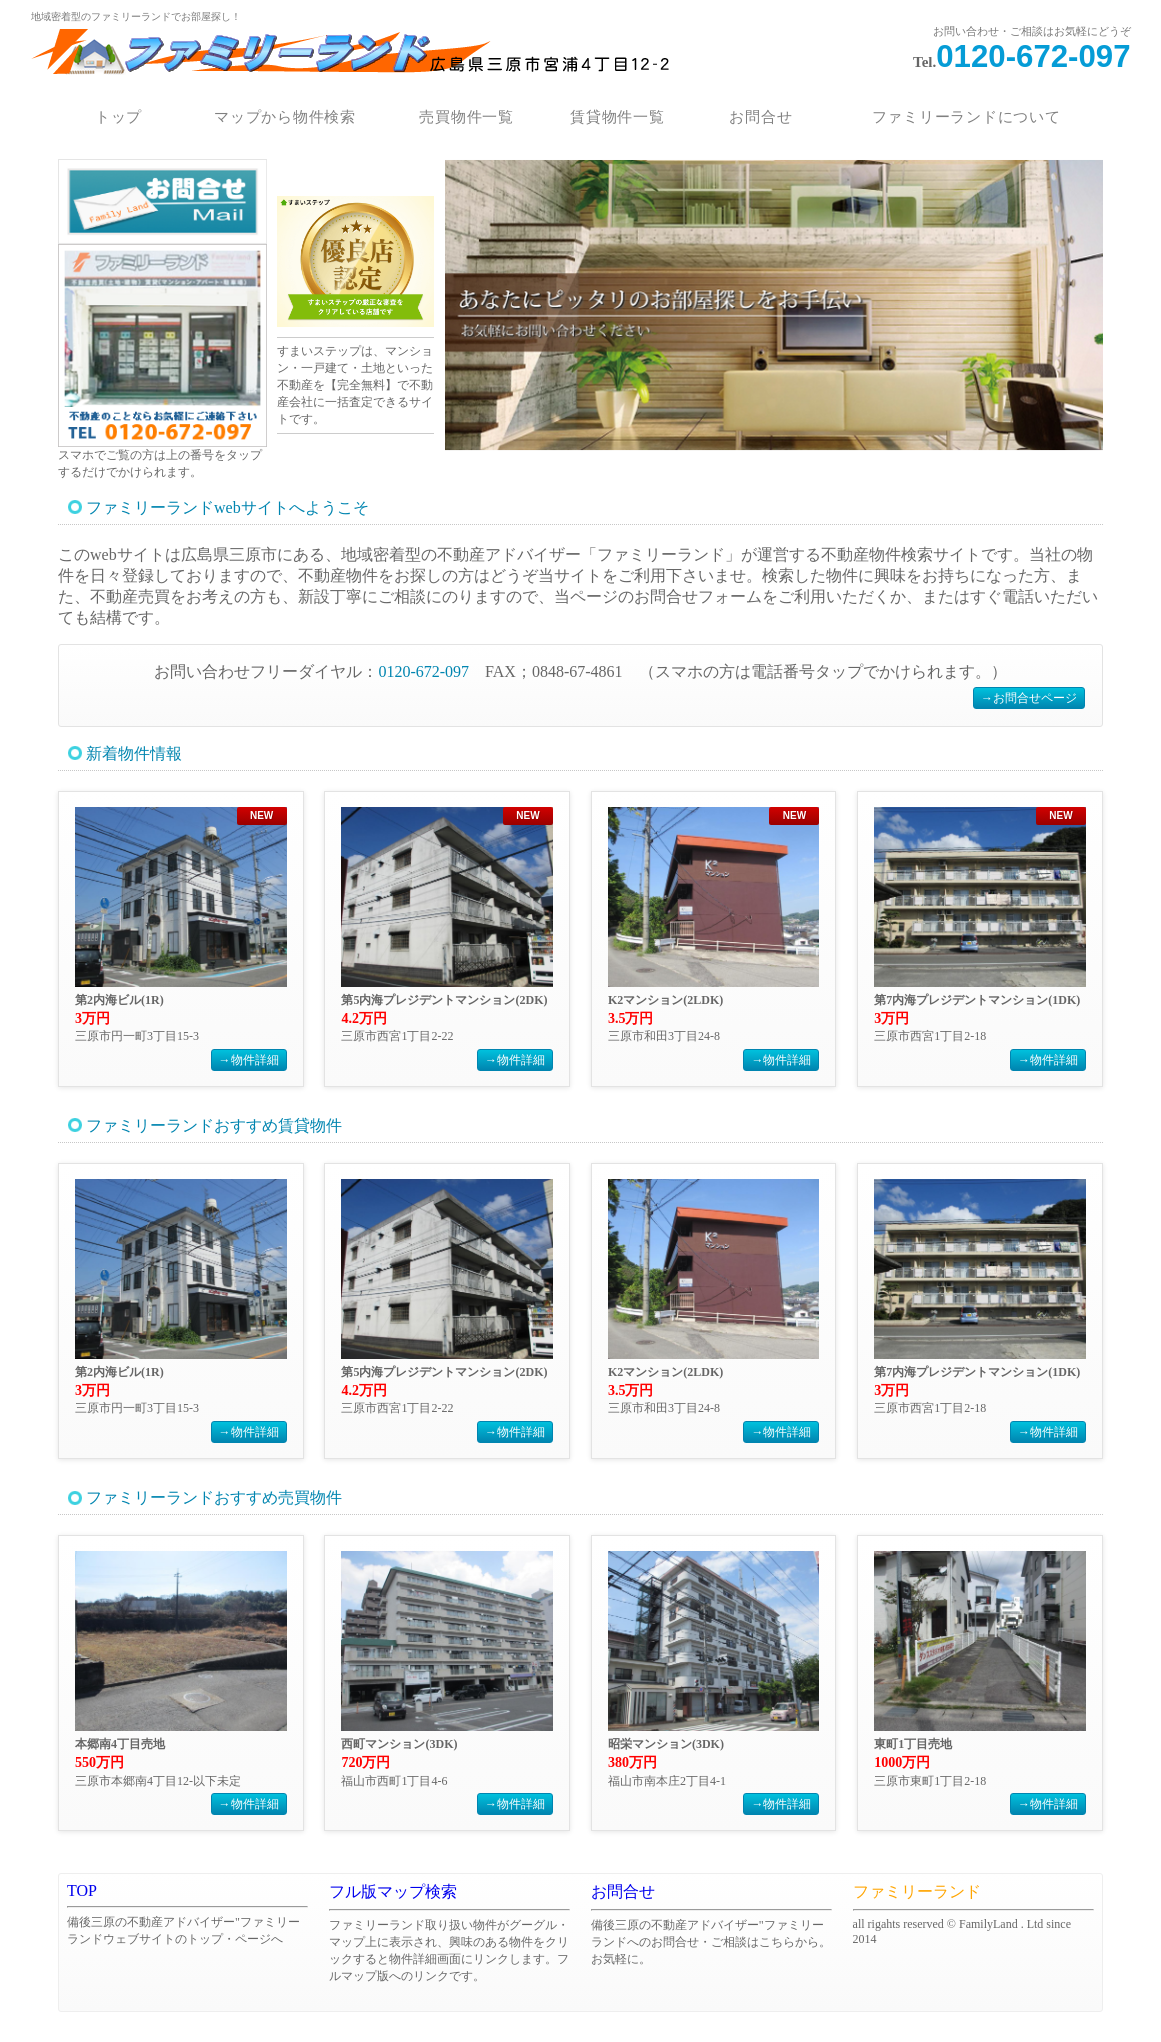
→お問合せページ (1029, 698)
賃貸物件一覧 (617, 117)
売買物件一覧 (466, 117)
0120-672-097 (1033, 56)
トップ (118, 117)
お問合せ (761, 117)
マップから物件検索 (285, 117)
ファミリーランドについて (966, 117)
